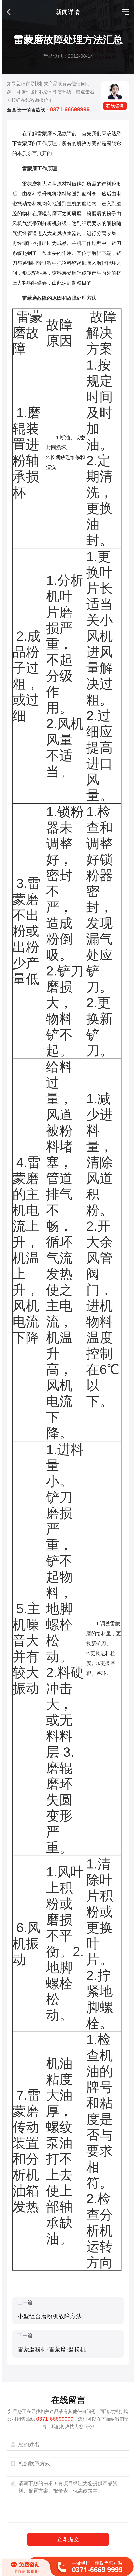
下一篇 (68, 2343)
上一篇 (68, 2310)
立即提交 (68, 2539)
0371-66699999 (70, 109)
